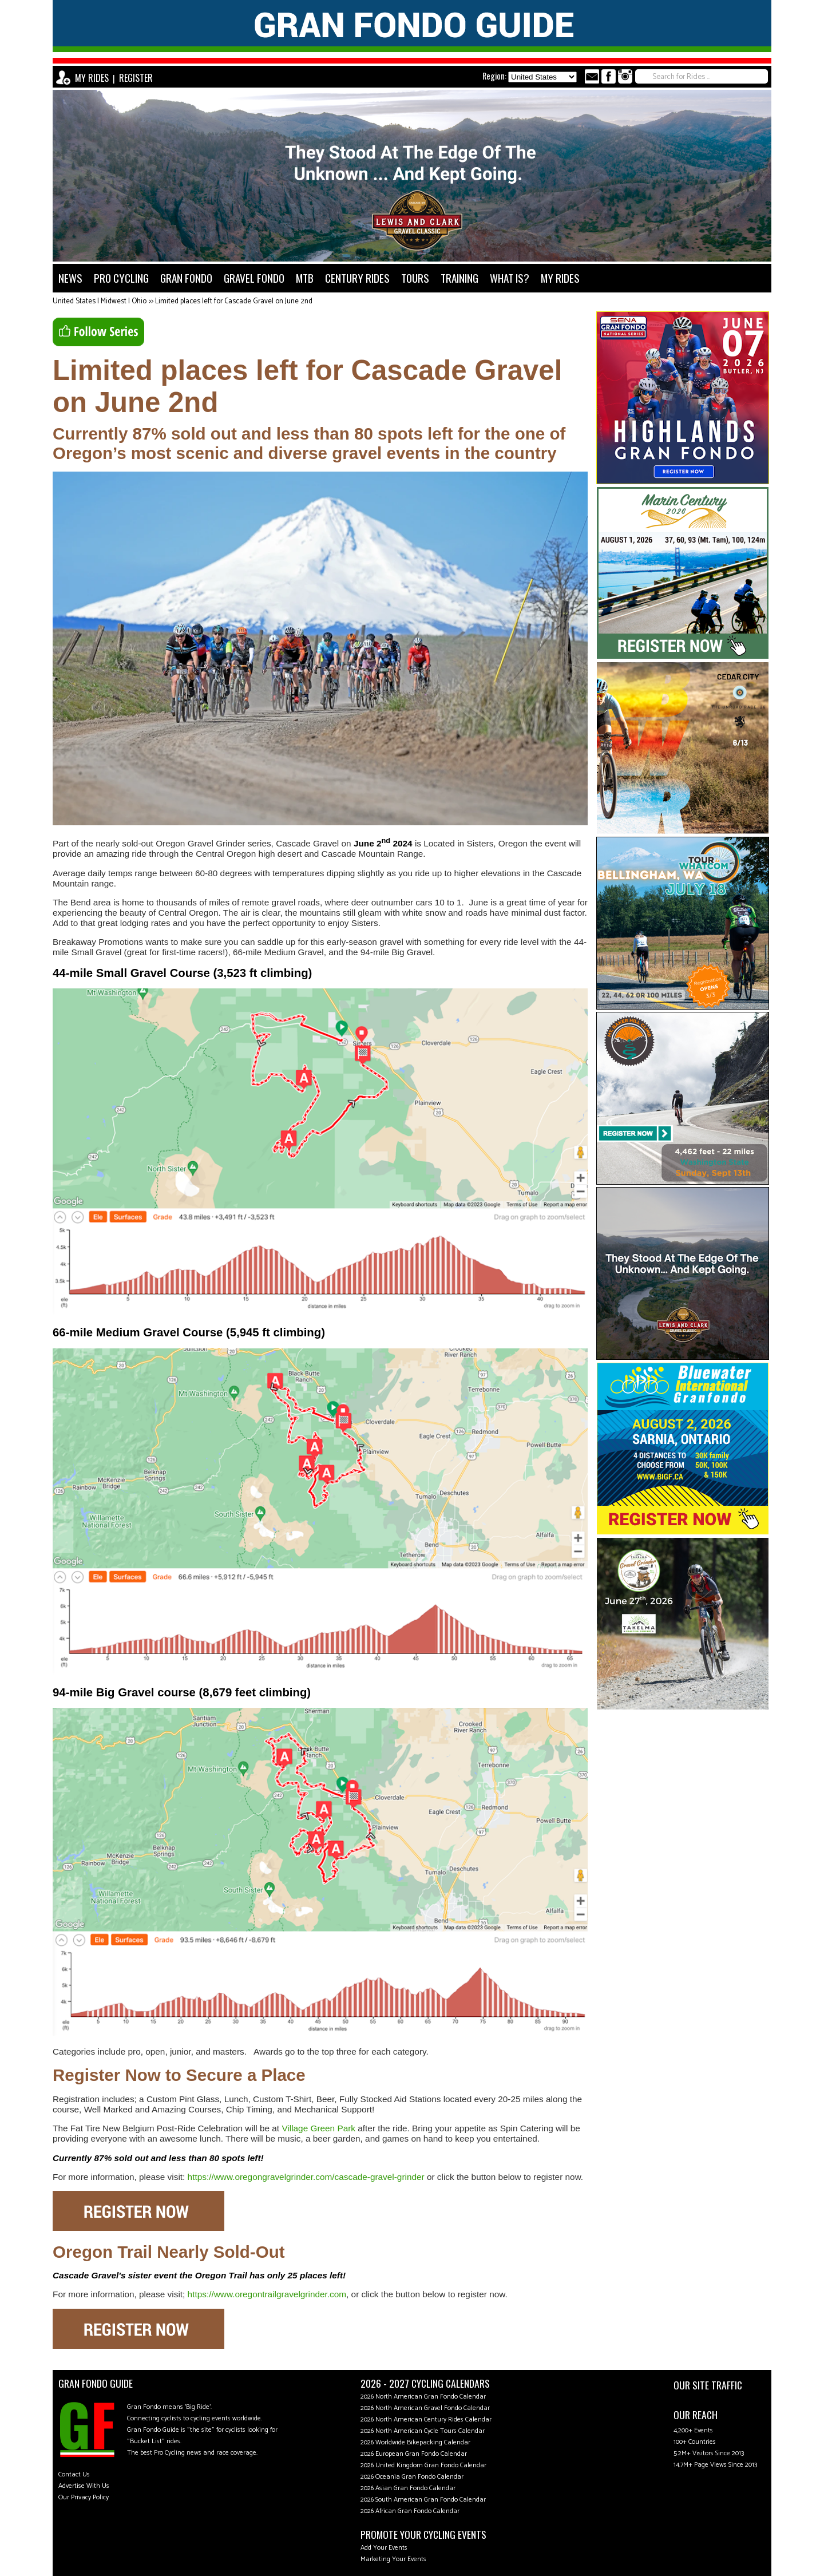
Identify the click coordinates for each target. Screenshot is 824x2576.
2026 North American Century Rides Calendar (426, 2419)
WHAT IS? (509, 278)
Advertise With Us (83, 2485)
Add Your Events (383, 2547)
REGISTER (136, 78)
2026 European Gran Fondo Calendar (413, 2453)
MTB (305, 278)
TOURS (415, 278)
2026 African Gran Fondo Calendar (409, 2511)
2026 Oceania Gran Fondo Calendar (412, 2476)
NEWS (70, 278)
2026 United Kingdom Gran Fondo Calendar (423, 2465)
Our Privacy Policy (83, 2497)
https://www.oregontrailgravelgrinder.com (267, 2294)
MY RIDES (92, 78)
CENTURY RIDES (357, 278)
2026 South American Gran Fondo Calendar (423, 2499)
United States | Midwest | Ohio (99, 301)
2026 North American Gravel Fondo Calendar (425, 2408)
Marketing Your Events (393, 2559)
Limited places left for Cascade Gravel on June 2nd (233, 301)
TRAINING (459, 278)
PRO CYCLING (121, 278)
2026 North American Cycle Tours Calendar (422, 2430)
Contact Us (74, 2474)
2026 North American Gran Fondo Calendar (423, 2396)
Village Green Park (318, 2128)
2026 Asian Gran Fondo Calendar (407, 2488)
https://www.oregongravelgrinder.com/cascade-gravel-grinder (306, 2177)
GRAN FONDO (186, 278)
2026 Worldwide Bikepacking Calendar (415, 2442)
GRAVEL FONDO (254, 278)
